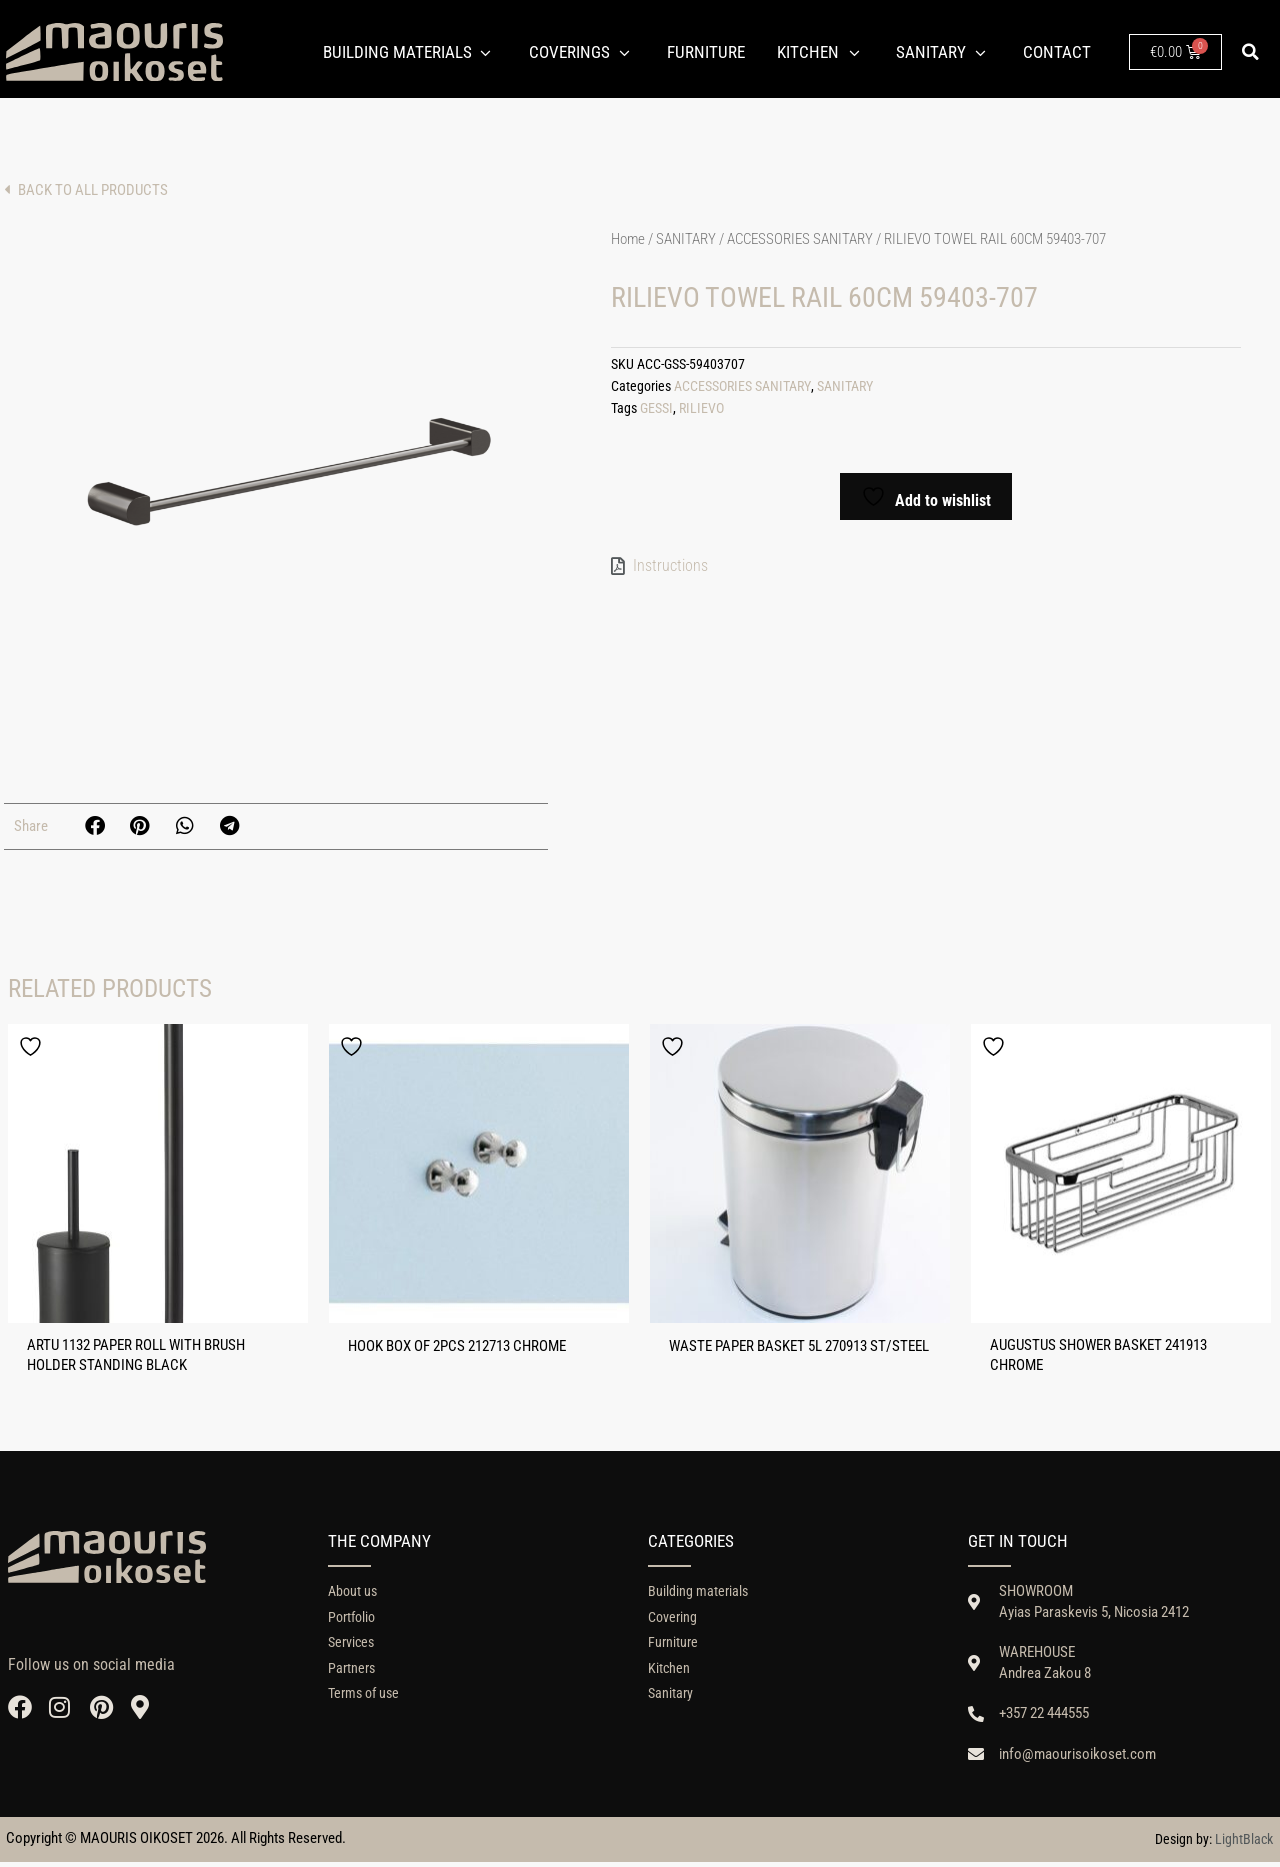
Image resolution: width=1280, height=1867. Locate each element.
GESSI (656, 406)
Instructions (670, 563)
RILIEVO (701, 406)
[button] (1251, 52)
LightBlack (1244, 1844)
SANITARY (686, 239)
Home (628, 239)
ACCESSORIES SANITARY (800, 239)
